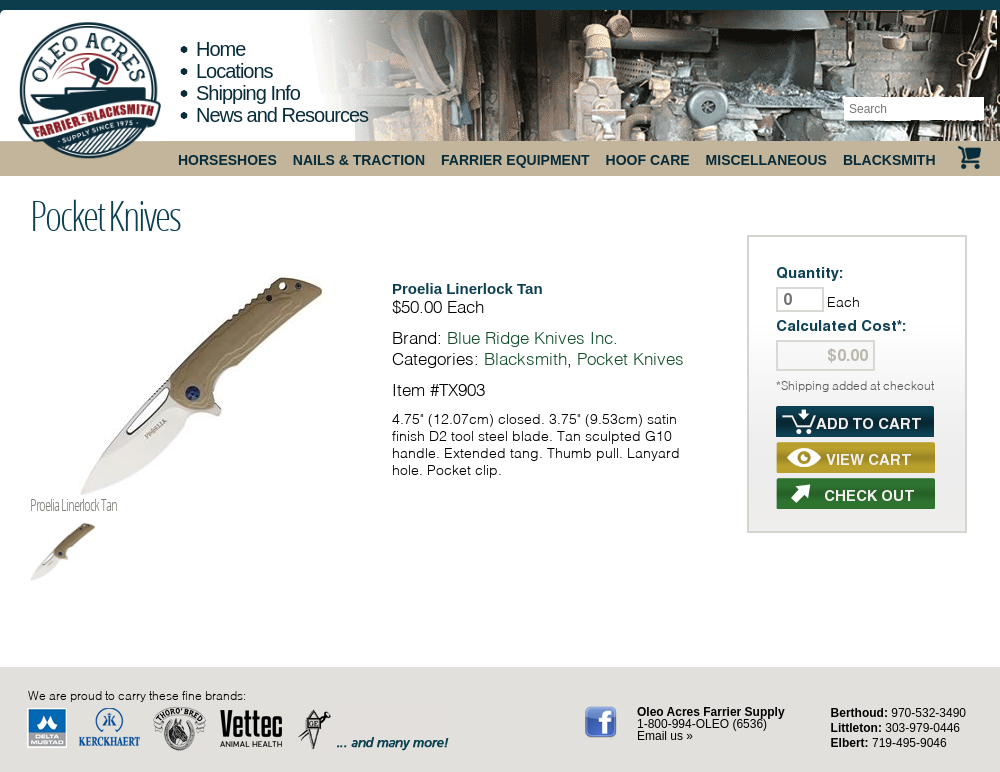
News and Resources (282, 115)
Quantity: (810, 272)
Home (220, 49)
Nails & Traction (359, 160)
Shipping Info (248, 93)
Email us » (665, 736)
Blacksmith (889, 160)
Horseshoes (227, 160)
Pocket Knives (105, 215)
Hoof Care (648, 160)
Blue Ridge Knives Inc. (532, 337)
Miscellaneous (766, 160)
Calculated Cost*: (841, 325)
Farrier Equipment (515, 160)
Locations (234, 71)
